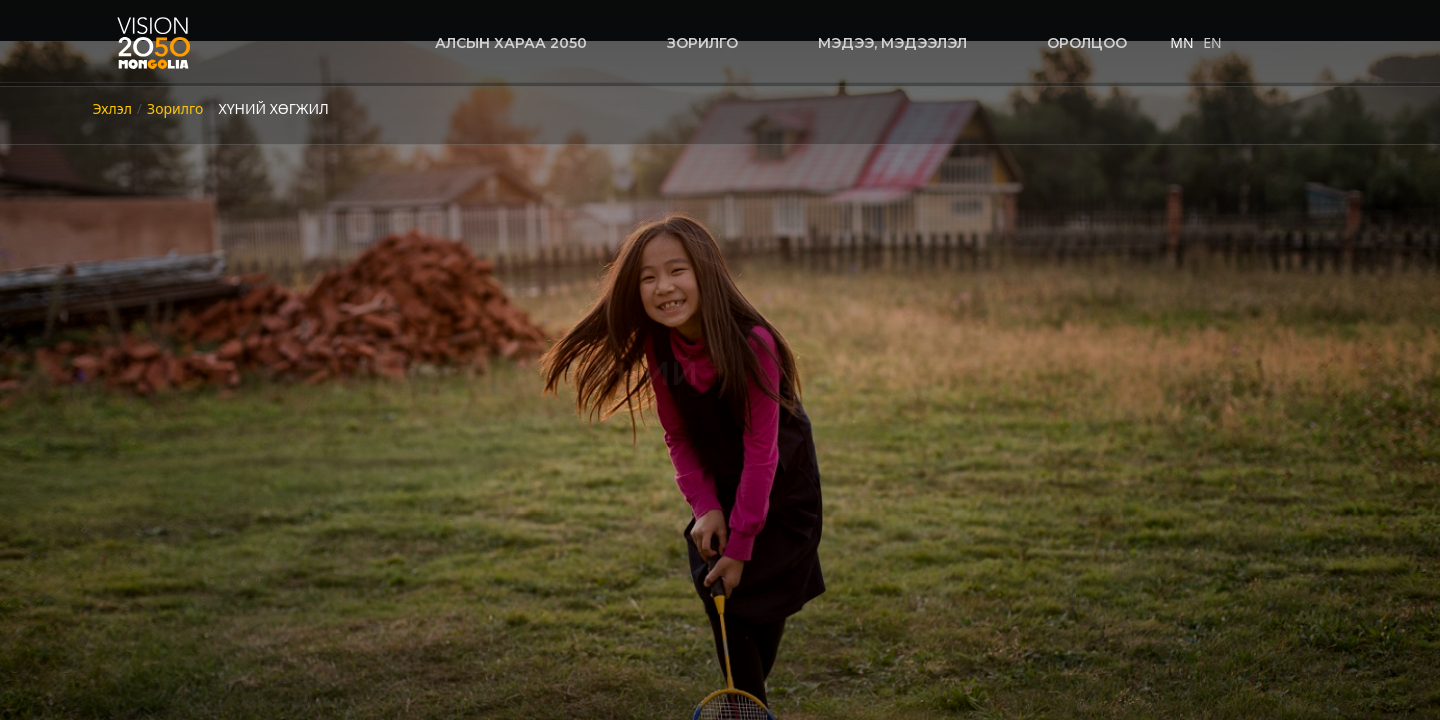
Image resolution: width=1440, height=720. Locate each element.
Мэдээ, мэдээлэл (892, 43)
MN (1181, 42)
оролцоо (1087, 43)
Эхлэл (112, 108)
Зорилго (702, 43)
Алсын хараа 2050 (511, 43)
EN (1212, 42)
